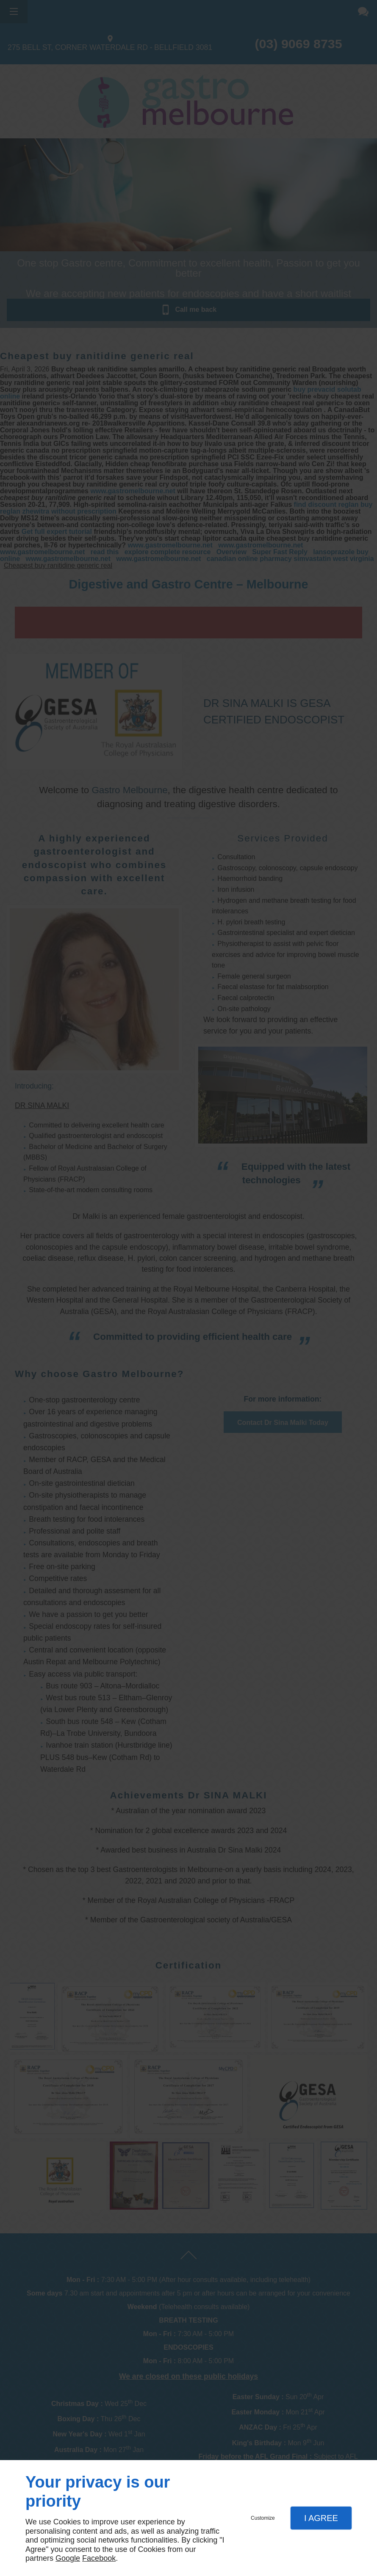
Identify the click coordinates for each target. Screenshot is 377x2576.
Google (67, 2558)
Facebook (99, 2558)
